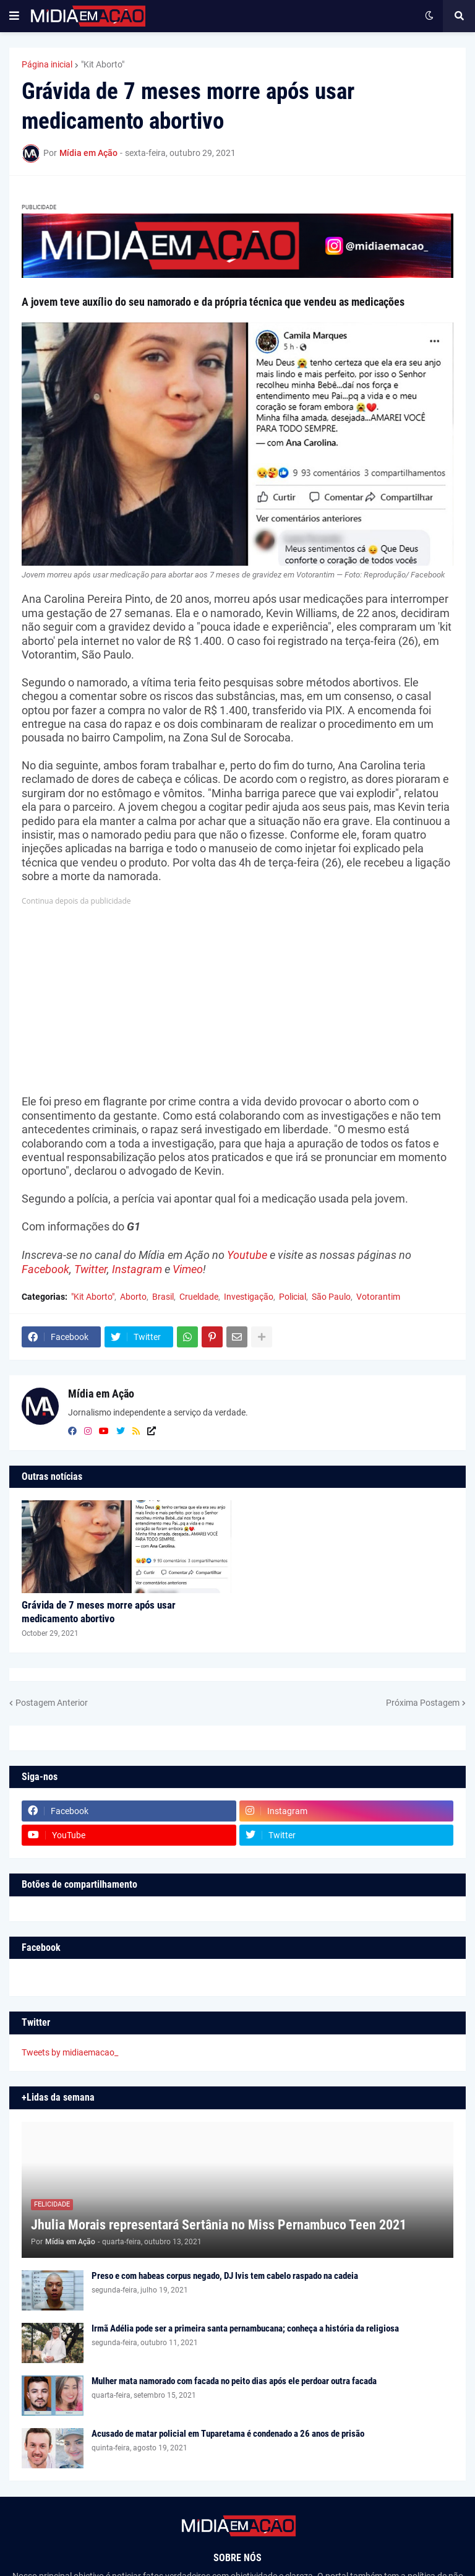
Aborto (133, 1296)
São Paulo (331, 1296)
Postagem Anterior (51, 1703)
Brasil (163, 1296)
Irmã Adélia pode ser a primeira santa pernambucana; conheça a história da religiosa (245, 2328)
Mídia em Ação (101, 1393)
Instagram (137, 1269)
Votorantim (378, 1296)
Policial (292, 1296)
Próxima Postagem (423, 1703)
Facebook (45, 1269)
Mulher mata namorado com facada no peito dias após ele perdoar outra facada (234, 2381)
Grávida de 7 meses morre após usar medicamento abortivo (99, 1612)
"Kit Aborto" (102, 64)
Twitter (90, 1269)
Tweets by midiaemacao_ (70, 2052)
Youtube (247, 1254)
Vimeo (188, 1269)
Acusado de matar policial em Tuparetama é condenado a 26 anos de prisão (228, 2433)
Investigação (248, 1296)
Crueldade (198, 1296)
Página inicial (47, 64)
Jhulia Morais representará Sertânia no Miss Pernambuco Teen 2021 (218, 2224)
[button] (14, 16)
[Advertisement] (237, 994)
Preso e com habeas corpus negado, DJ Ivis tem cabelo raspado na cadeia (225, 2275)
